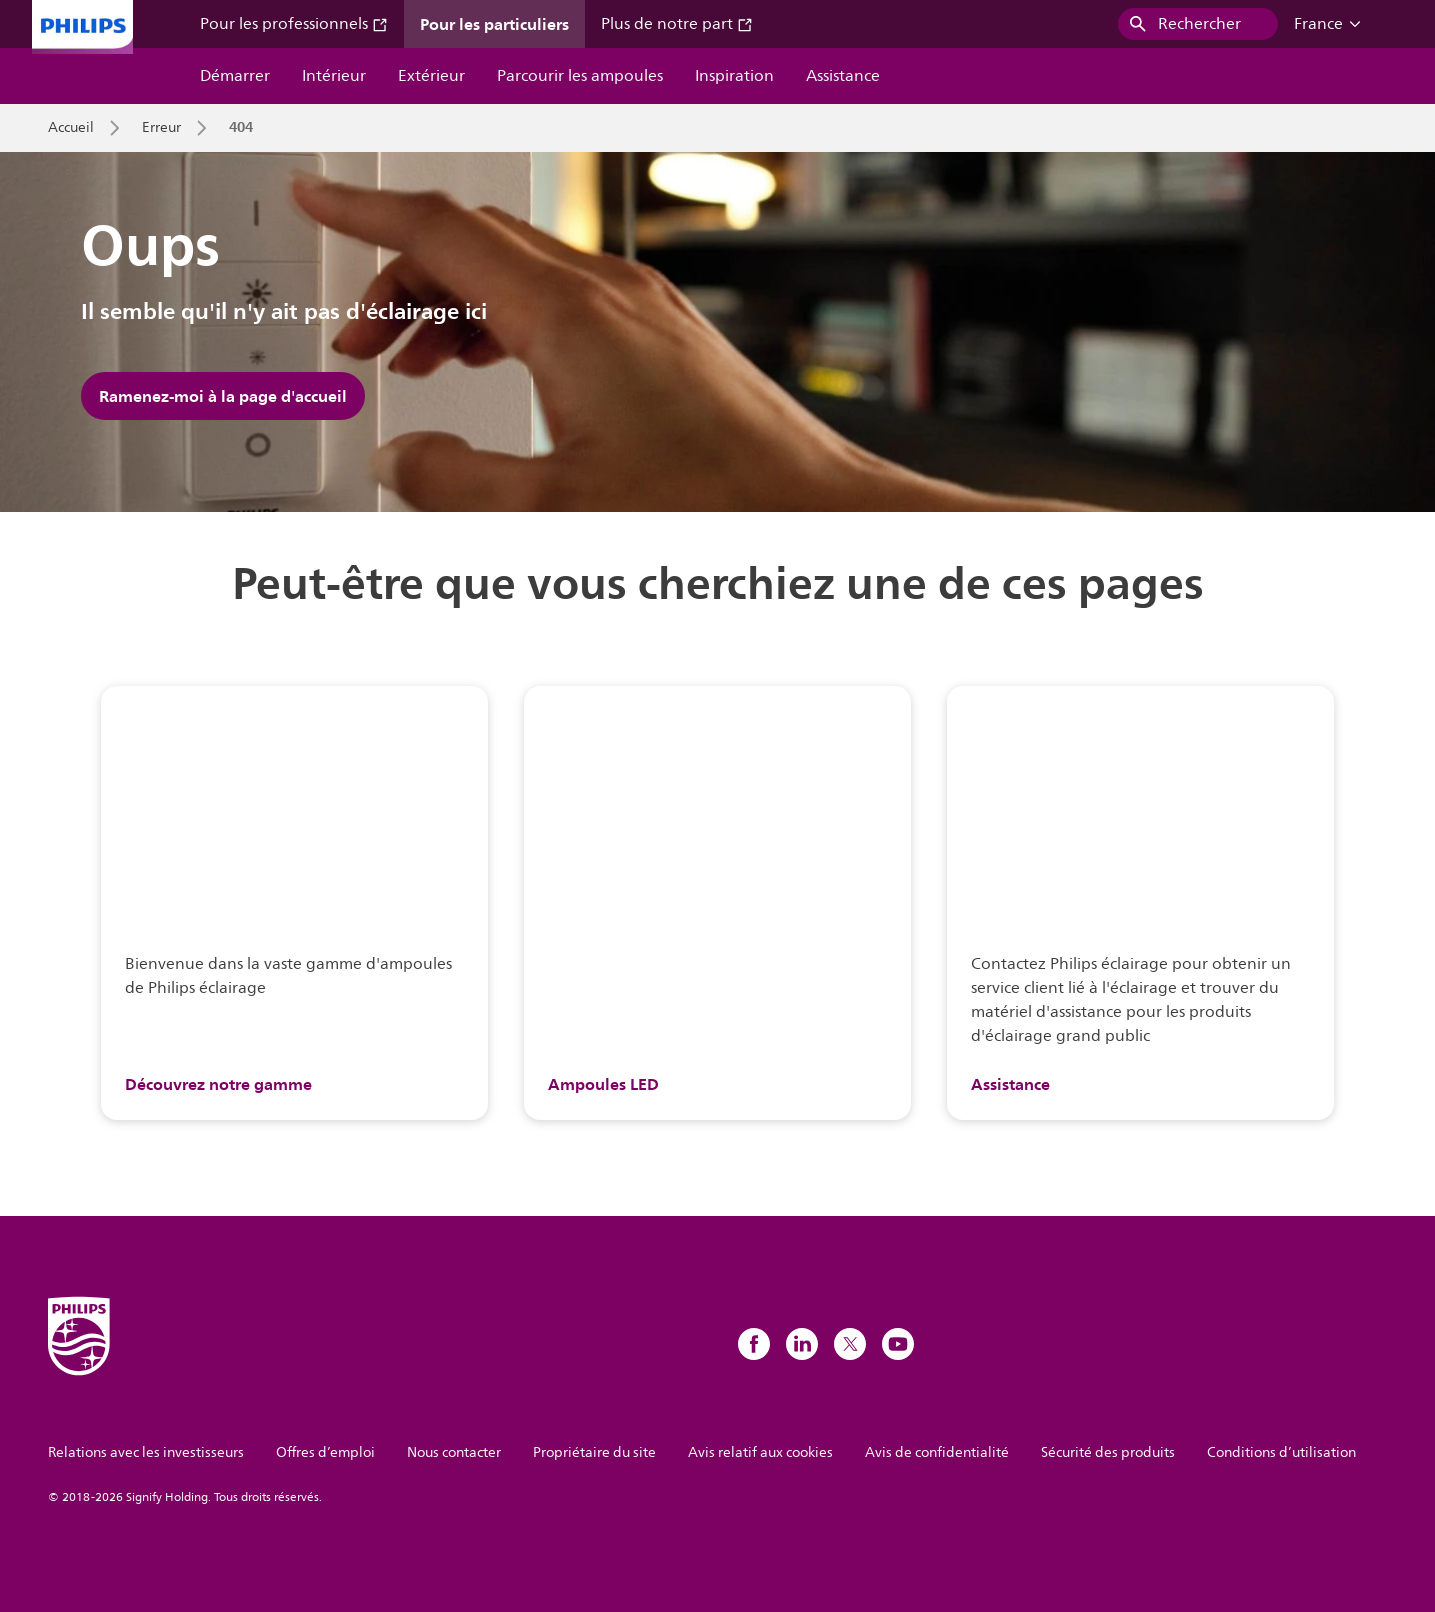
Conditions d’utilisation (1281, 1452)
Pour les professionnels (294, 24)
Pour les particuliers (494, 24)
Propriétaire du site (594, 1452)
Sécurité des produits (1108, 1452)
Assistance (843, 76)
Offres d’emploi (325, 1452)
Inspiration (734, 76)
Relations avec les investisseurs (146, 1452)
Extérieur (431, 76)
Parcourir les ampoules (580, 76)
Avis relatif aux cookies (760, 1452)
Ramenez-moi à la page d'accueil (223, 396)
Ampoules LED (603, 1084)
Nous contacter (454, 1452)
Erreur (161, 128)
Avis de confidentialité (937, 1452)
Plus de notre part (677, 24)
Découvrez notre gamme (218, 1084)
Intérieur (334, 76)
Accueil (71, 128)
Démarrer (235, 76)
